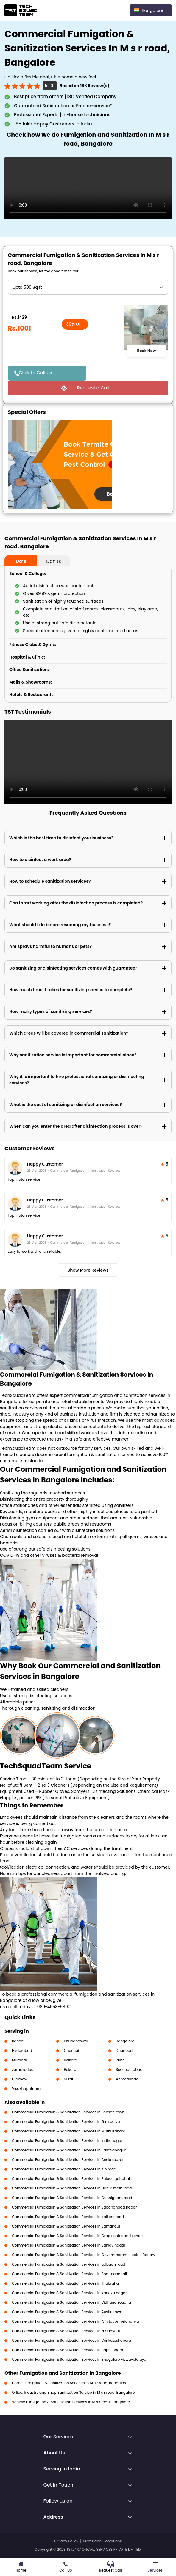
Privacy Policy (66, 2541)
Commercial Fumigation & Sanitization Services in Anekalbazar (68, 2159)
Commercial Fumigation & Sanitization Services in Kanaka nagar (69, 2292)
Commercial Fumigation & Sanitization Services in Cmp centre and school (78, 2235)
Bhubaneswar (76, 2040)
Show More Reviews (88, 1270)
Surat (68, 2079)
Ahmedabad (127, 2079)
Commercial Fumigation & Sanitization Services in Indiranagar (67, 2140)
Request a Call (93, 388)
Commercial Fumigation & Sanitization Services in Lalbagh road (68, 2264)
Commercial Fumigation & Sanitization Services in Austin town (67, 2311)
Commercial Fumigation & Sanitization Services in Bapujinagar (67, 2349)
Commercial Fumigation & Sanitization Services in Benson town (68, 2112)
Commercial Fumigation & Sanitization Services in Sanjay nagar (68, 2245)
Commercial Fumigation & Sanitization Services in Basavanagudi (69, 2150)
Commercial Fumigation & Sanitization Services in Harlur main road (72, 2188)
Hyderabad (22, 2050)
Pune (120, 2060)
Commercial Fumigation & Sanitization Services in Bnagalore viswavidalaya (79, 2359)
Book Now (146, 350)
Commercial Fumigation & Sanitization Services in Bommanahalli (70, 2273)
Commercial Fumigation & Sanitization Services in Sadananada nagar (74, 2207)
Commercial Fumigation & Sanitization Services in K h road (64, 2169)
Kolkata (70, 2060)
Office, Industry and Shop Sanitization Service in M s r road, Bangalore (73, 2392)
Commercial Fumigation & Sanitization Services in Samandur (66, 2226)
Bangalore (125, 2040)
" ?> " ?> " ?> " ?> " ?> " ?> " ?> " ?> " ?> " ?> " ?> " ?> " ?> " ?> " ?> (88, 287)
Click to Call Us (35, 373)
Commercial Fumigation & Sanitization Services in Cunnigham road (72, 2197)
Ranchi (18, 2040)
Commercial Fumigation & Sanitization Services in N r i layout (66, 2330)
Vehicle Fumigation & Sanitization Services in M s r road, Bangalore (71, 2401)
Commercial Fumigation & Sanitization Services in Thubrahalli (67, 2283)
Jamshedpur (23, 2069)
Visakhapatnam (26, 2088)
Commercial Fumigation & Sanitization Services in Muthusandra (68, 2131)
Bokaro (70, 2069)
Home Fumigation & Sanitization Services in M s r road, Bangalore (69, 2382)
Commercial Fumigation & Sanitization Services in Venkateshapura (71, 2340)
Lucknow (19, 2079)
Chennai (71, 2050)
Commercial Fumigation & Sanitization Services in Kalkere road (68, 2216)
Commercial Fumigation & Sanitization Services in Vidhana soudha (71, 2302)
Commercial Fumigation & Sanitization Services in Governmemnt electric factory (83, 2254)
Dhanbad (124, 2050)
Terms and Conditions (102, 2541)
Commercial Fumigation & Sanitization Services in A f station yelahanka (75, 2321)
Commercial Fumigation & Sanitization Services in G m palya (66, 2121)
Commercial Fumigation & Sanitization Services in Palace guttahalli (72, 2178)
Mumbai (19, 2060)
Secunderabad (129, 2069)
